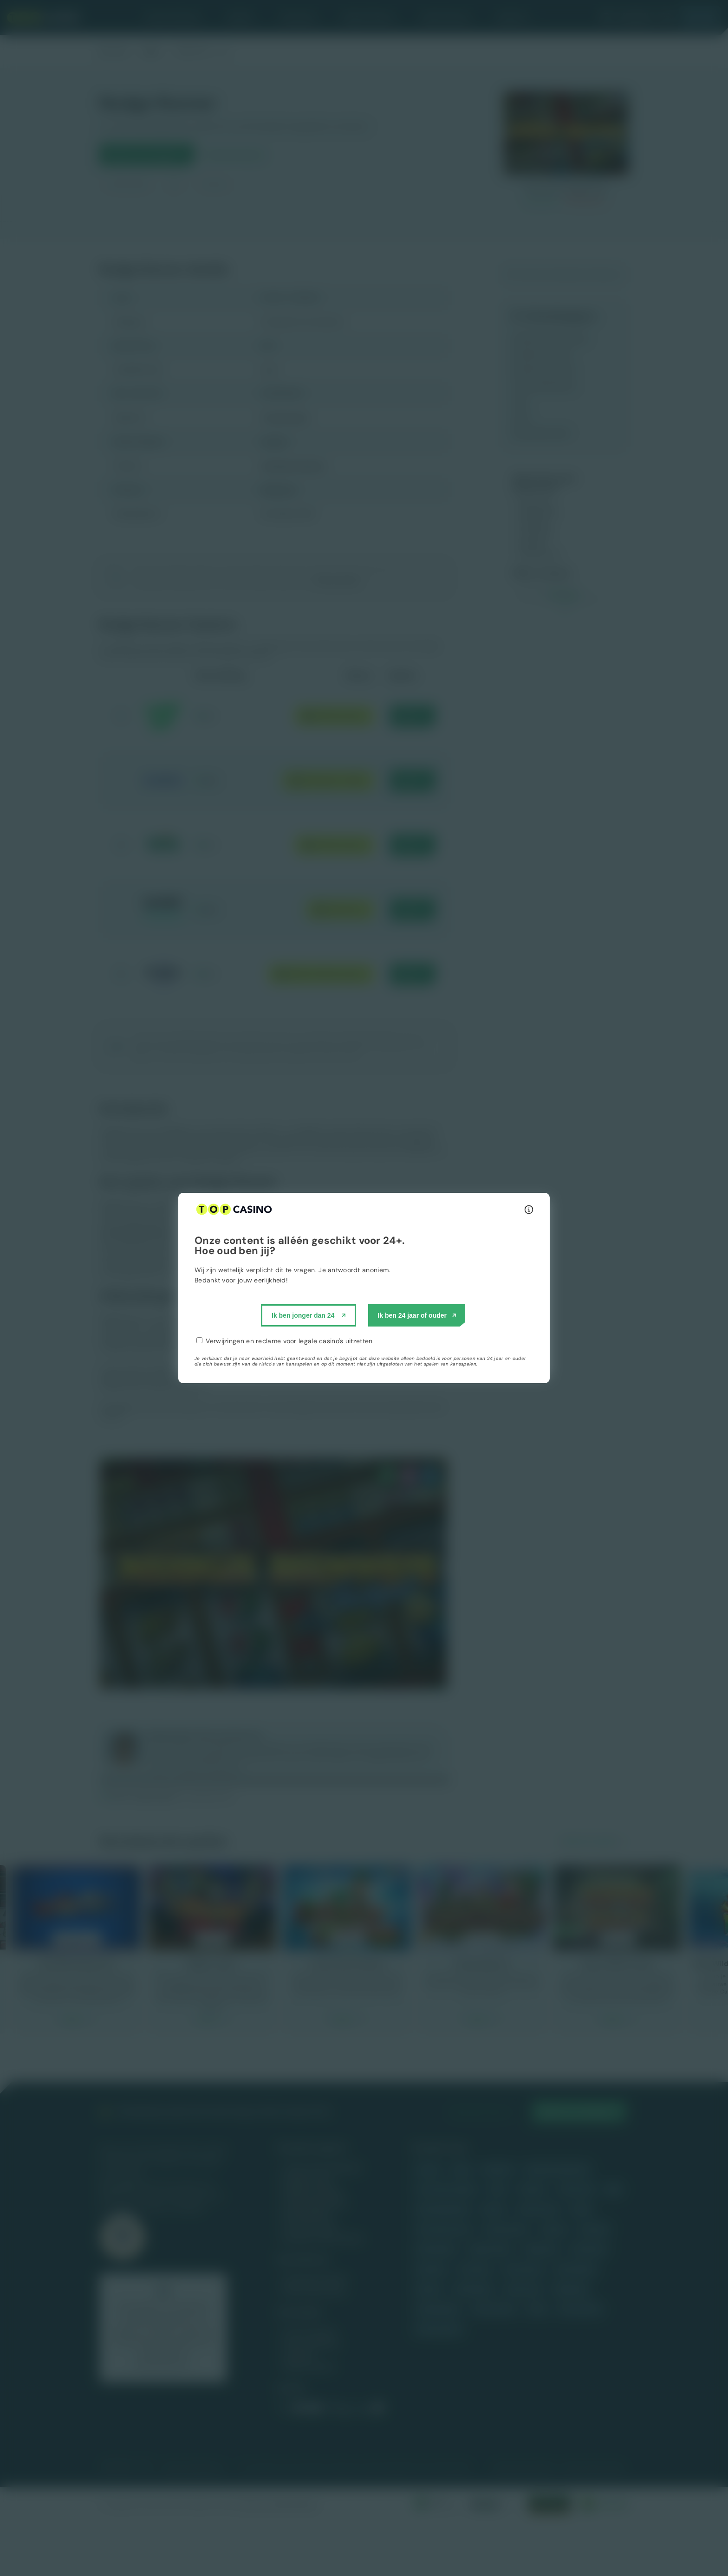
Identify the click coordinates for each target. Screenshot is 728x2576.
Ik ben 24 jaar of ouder (412, 1315)
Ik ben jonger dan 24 (303, 1315)
